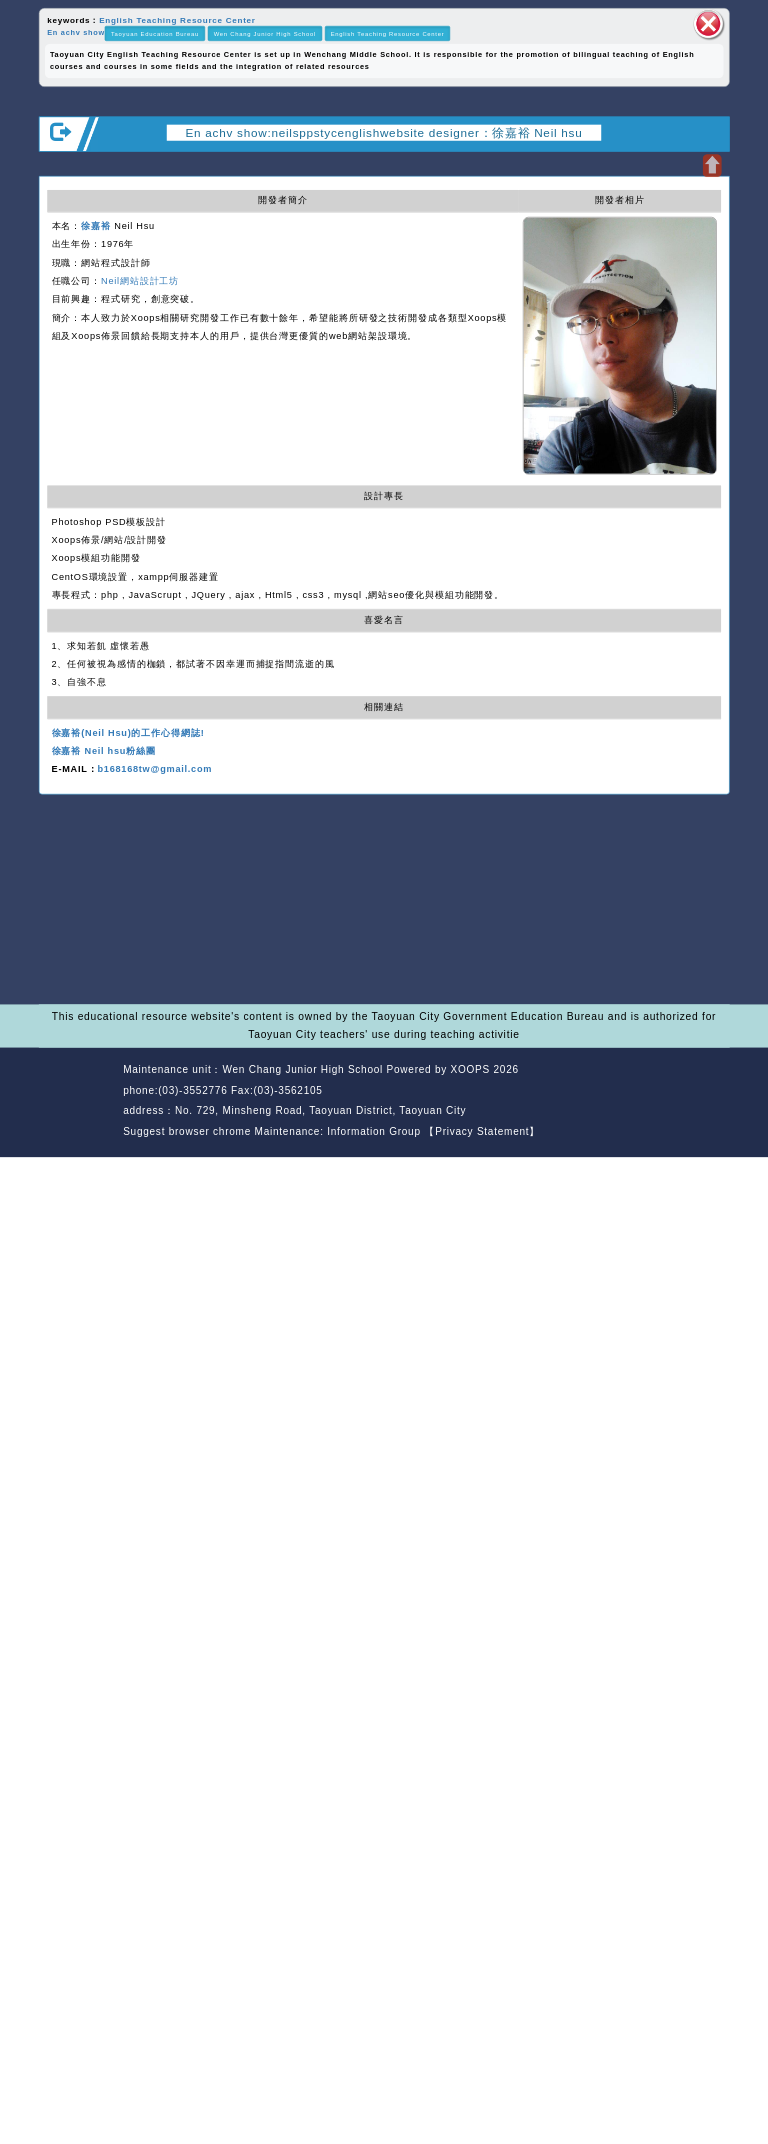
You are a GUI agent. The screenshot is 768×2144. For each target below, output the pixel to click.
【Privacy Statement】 (482, 1131)
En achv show (76, 33)
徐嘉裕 (96, 226)
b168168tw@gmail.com (154, 769)
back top (701, 1092)
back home (632, 1092)
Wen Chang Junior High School (265, 33)
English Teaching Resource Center (177, 19)
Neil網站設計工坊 (140, 281)
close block (709, 24)
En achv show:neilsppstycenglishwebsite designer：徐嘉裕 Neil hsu (384, 132)
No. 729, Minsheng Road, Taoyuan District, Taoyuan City (320, 1110)
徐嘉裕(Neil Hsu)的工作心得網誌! (128, 732)
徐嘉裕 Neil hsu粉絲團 (104, 751)
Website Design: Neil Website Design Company (77, 1103)
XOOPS (470, 1069)
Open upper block (711, 165)
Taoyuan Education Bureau (155, 33)
